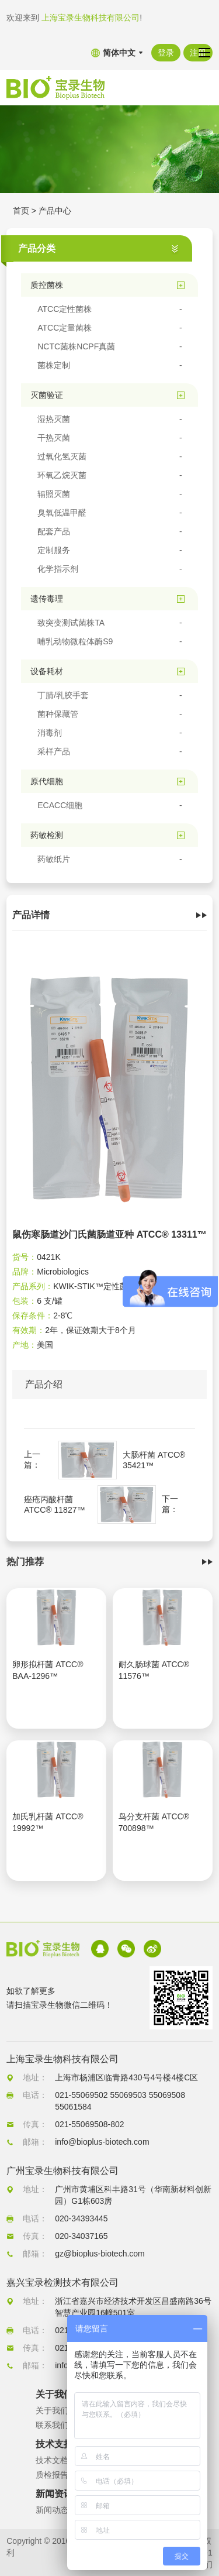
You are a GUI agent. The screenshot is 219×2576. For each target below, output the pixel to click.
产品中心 (55, 210)
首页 (21, 210)
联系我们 (52, 2425)
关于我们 (52, 2410)
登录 (166, 52)
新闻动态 (52, 2510)
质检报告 (52, 2474)
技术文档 (52, 2460)
